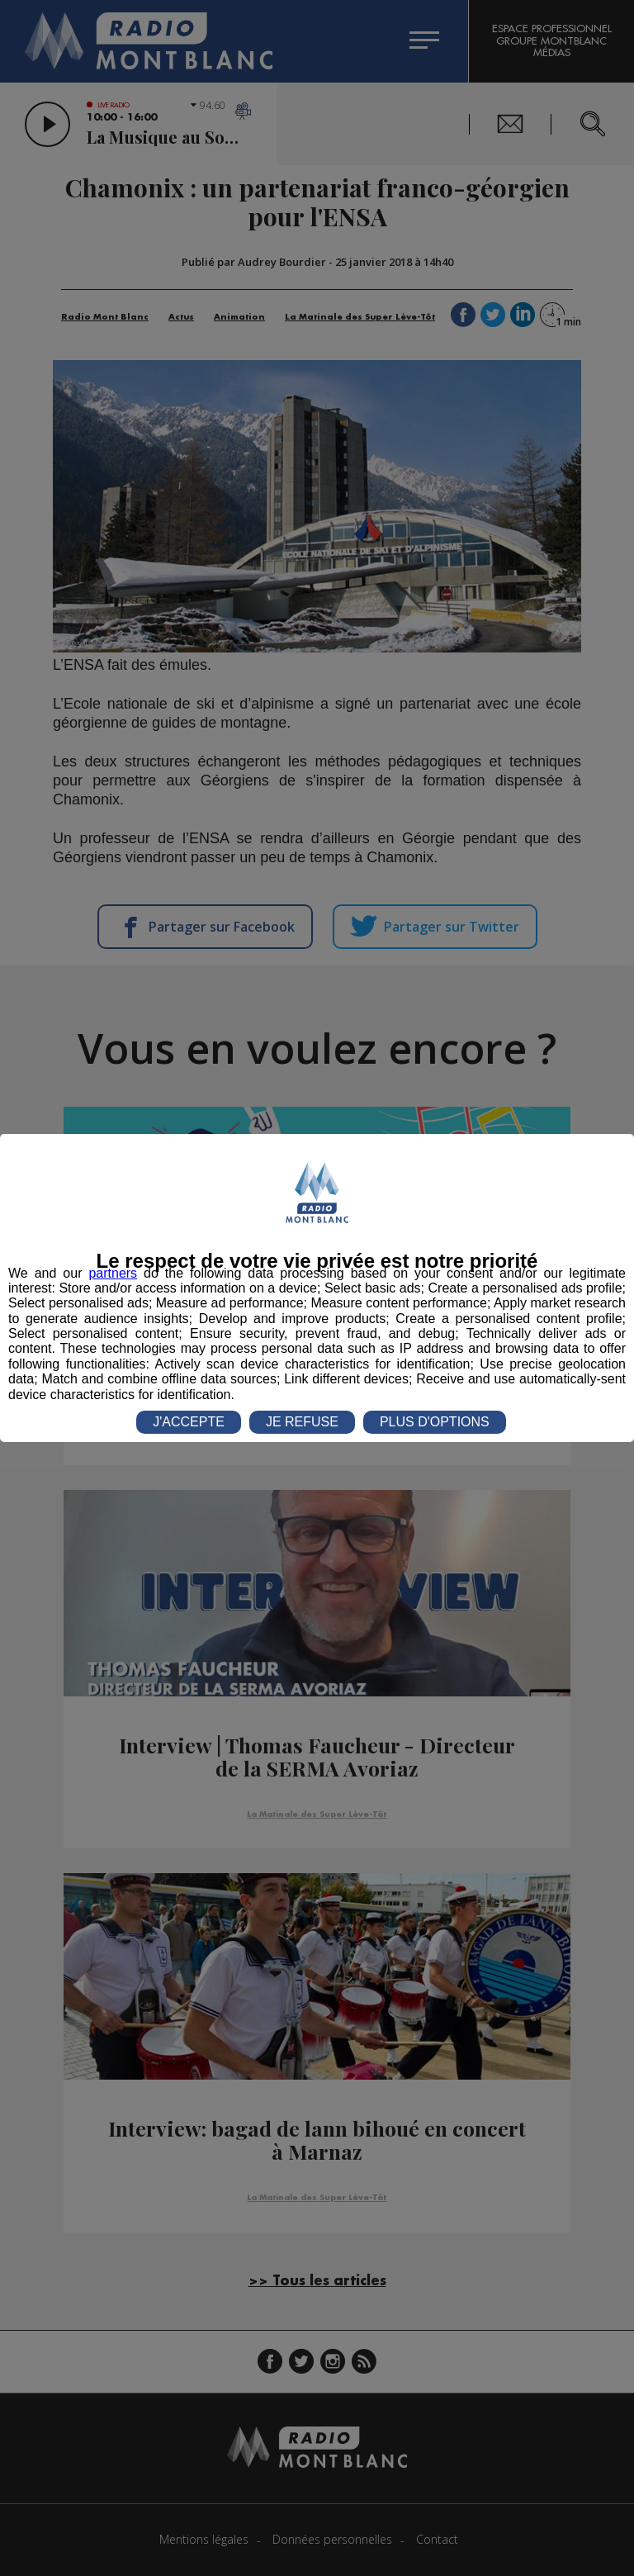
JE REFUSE (302, 1422)
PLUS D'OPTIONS (435, 1422)
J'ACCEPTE (189, 1422)
